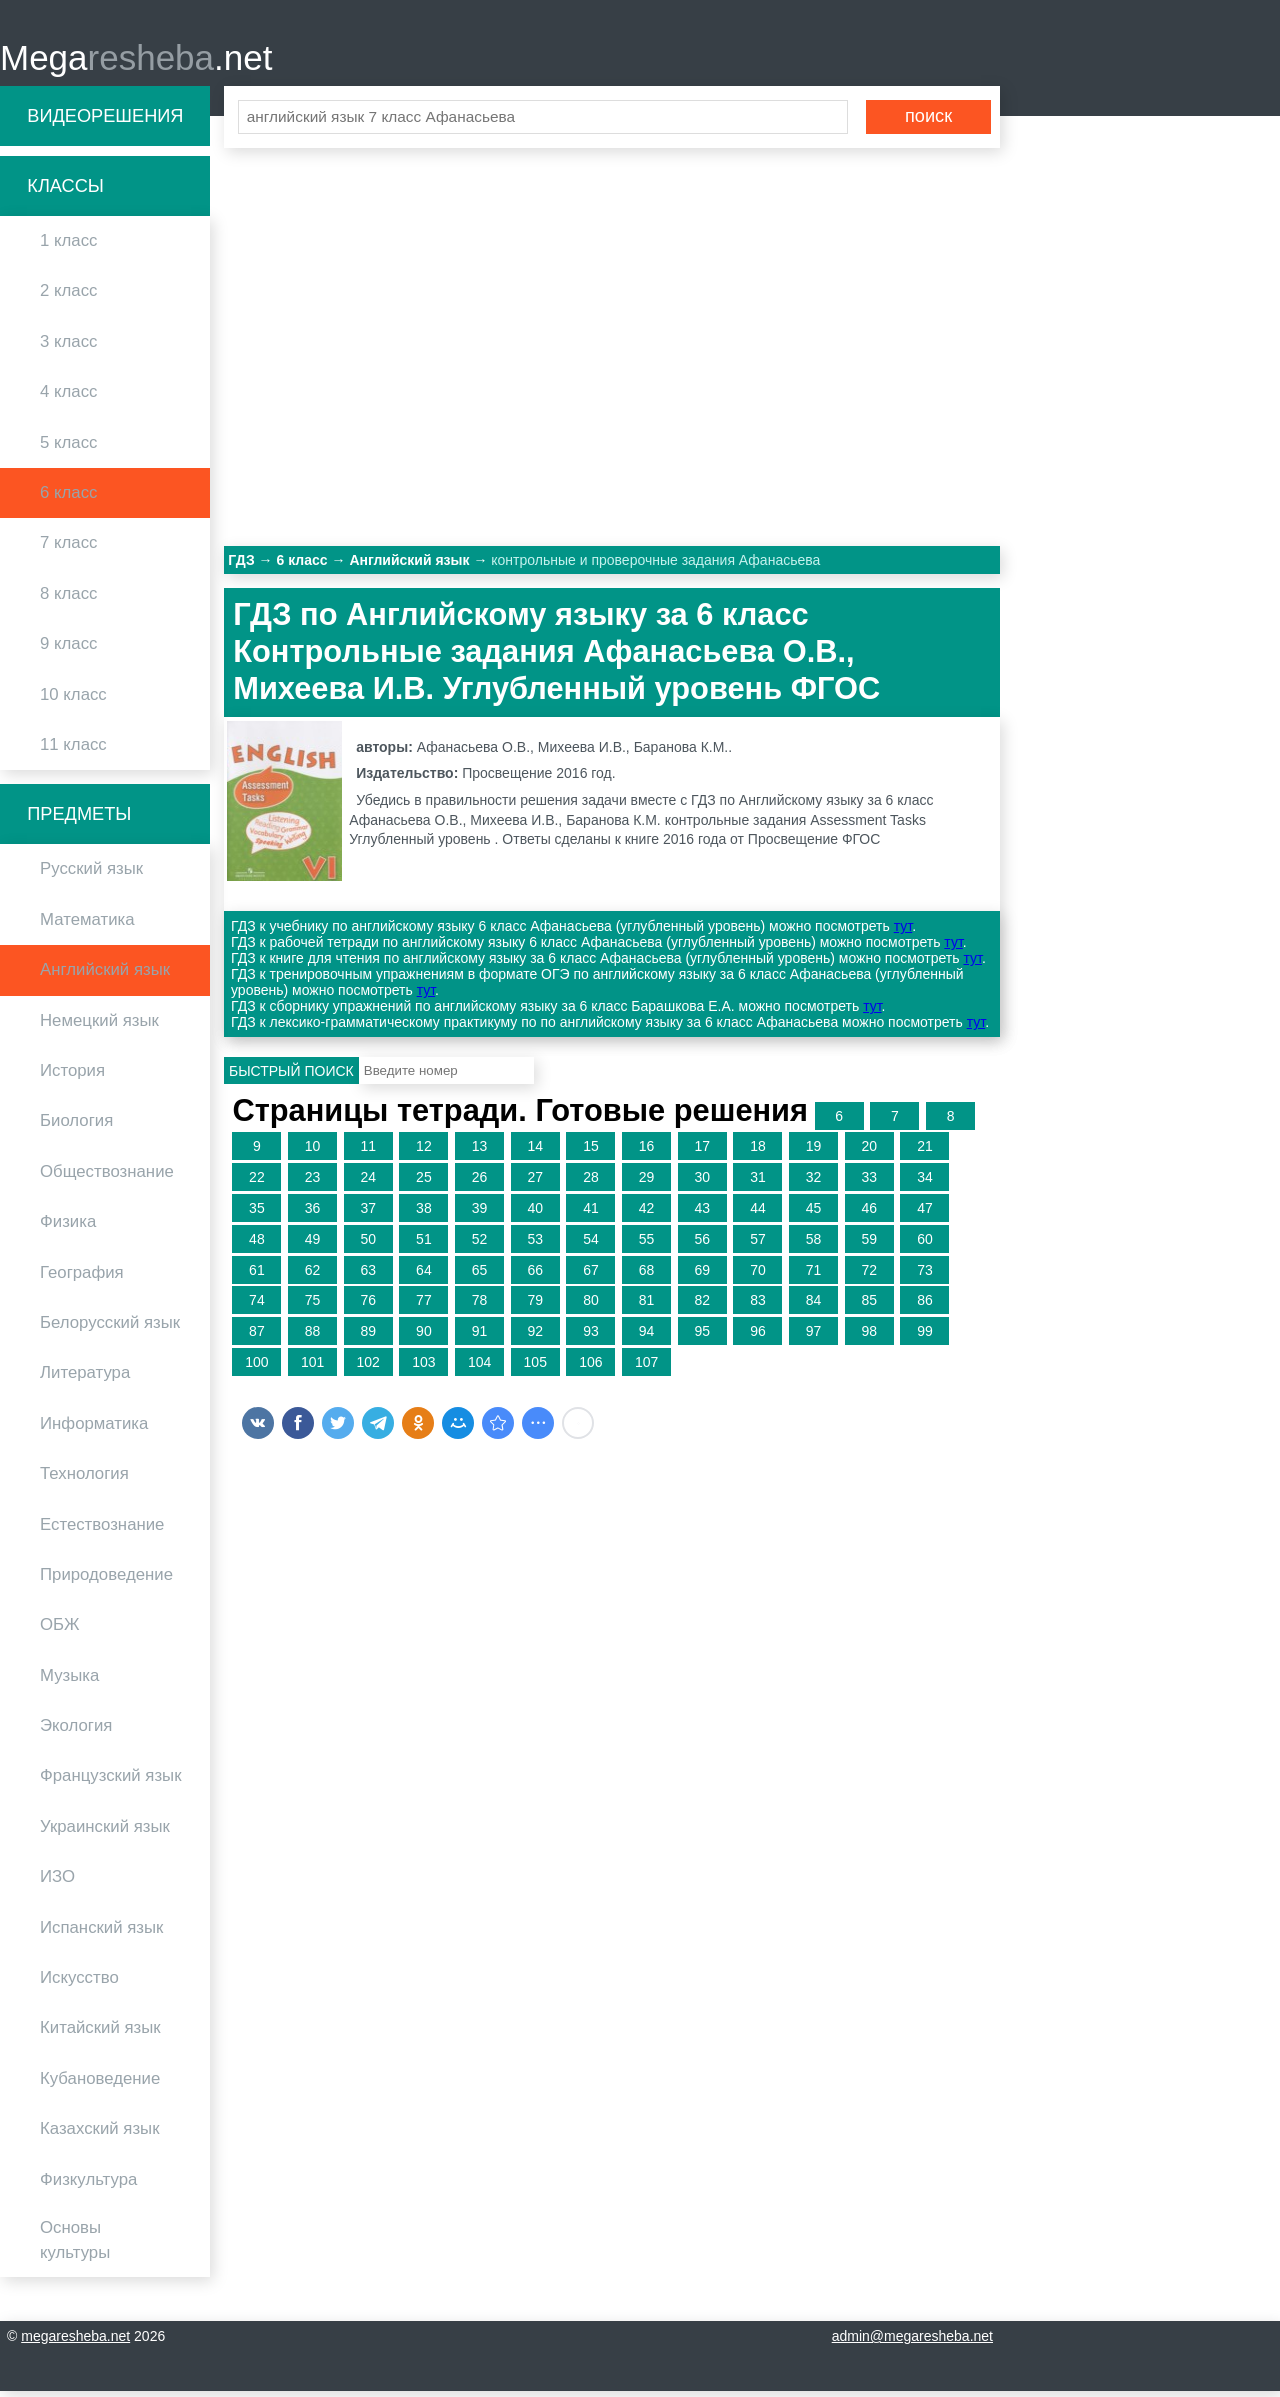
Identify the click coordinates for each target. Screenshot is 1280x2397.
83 (758, 1307)
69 (702, 1276)
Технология (84, 1480)
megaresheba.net (75, 2342)
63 (368, 1276)
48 (257, 1245)
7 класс (68, 549)
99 (925, 1338)
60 (925, 1245)
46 (869, 1214)
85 (869, 1307)
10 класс (73, 700)
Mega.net (136, 60)
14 (535, 1153)
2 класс (68, 297)
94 (647, 1338)
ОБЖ (60, 1631)
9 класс (68, 650)
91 (480, 1338)
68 (647, 1276)
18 (758, 1153)
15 (591, 1153)
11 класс (73, 750)
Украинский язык (105, 1832)
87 (257, 1338)
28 (591, 1184)
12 (424, 1153)
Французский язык (111, 1782)
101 (312, 1368)
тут (903, 933)
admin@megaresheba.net (912, 2342)
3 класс (68, 347)
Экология (76, 1731)
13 (480, 1153)
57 (758, 1245)
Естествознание (102, 1530)
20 (869, 1153)
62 (313, 1276)
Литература (85, 1379)
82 (702, 1307)
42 (647, 1214)
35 (257, 1214)
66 (535, 1276)
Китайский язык (100, 2034)
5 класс (68, 448)
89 (368, 1338)
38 (424, 1214)
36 (313, 1214)
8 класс (68, 599)
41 (591, 1214)
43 (702, 1214)
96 (758, 1338)
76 (368, 1307)
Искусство (79, 1983)
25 (424, 1184)
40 (535, 1214)
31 (758, 1184)
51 (424, 1245)
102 (368, 1368)
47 (925, 1214)
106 (590, 1368)
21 (925, 1153)
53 (535, 1245)
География (82, 1278)
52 (480, 1245)
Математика (87, 925)
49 (313, 1245)
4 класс (68, 398)
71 (814, 1276)
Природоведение (106, 1580)
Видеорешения (105, 122)
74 (257, 1307)
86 (925, 1307)
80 (591, 1307)
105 (535, 1368)
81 (647, 1307)
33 (869, 1184)
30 (702, 1184)
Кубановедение (100, 2084)
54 (591, 1245)
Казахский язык (99, 2135)
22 (257, 1184)
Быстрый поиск (291, 1077)
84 (814, 1307)
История (72, 1076)
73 (925, 1276)
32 (814, 1184)
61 (257, 1276)
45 (814, 1214)
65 (480, 1276)
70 (758, 1276)
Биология (76, 1127)
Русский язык (91, 875)
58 (814, 1245)
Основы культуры (75, 2246)
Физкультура (88, 2185)
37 (368, 1214)
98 (869, 1338)
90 (424, 1338)
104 (479, 1368)
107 (646, 1368)
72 (869, 1276)
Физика (68, 1228)
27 (535, 1184)
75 (313, 1307)
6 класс (68, 498)
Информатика (94, 1429)
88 (313, 1338)
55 (647, 1245)
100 (256, 1368)
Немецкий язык (99, 1026)
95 (702, 1338)
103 (423, 1368)
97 (814, 1338)
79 (535, 1307)
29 (647, 1184)
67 (591, 1276)
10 (313, 1153)
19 (814, 1153)
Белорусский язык (110, 1328)
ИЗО (57, 1883)
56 (702, 1245)
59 (869, 1245)
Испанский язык (101, 1933)
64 (424, 1276)
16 (647, 1153)
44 (758, 1214)
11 (368, 1153)
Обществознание (107, 1177)
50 (368, 1245)
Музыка (69, 1681)
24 (368, 1184)
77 (424, 1307)
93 (591, 1338)
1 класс (68, 247)
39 (480, 1214)
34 (925, 1184)
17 (702, 1153)
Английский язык (105, 976)
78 (480, 1307)
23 (313, 1184)
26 (480, 1184)
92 (535, 1338)
